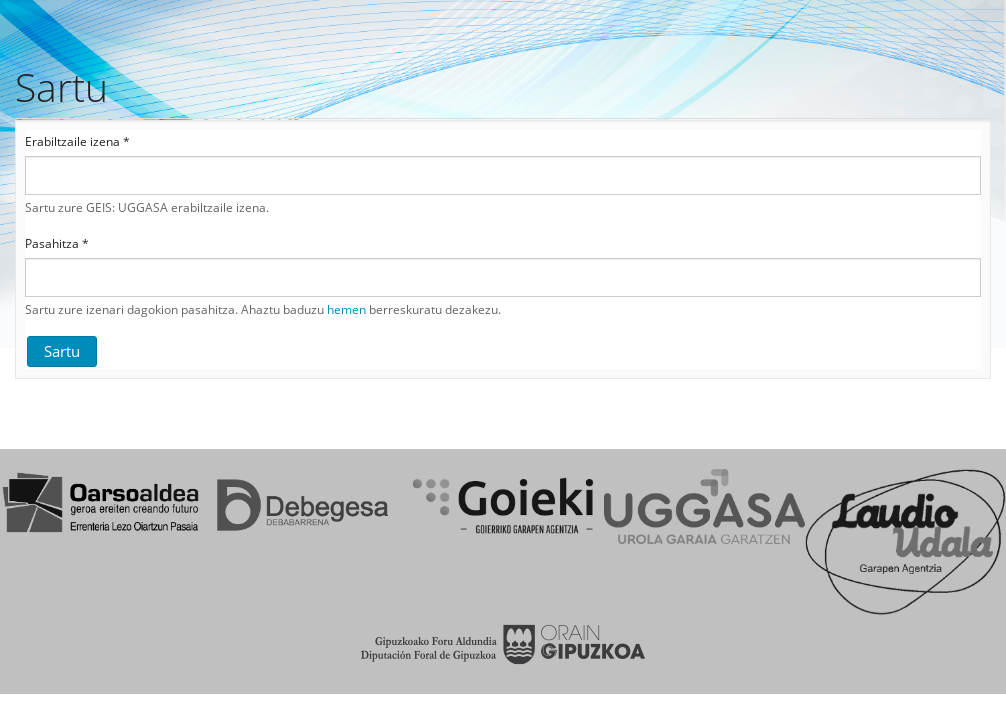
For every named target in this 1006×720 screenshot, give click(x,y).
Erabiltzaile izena (77, 142)
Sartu (62, 351)
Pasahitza (57, 244)
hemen (346, 309)
